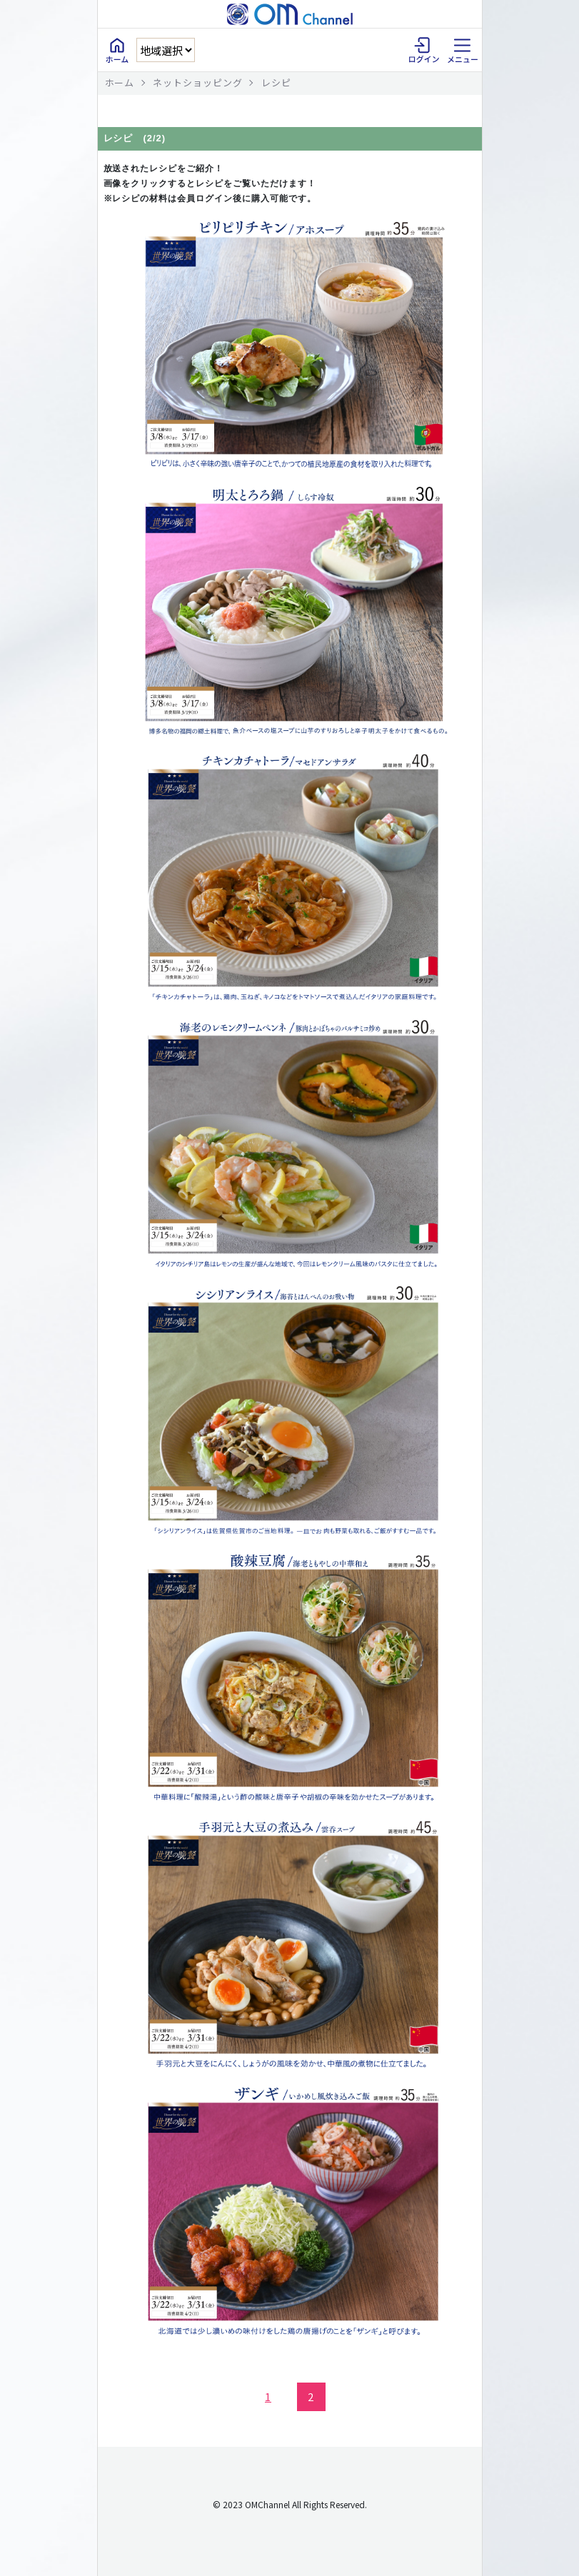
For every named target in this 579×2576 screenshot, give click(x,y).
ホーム (120, 82)
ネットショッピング (198, 82)
